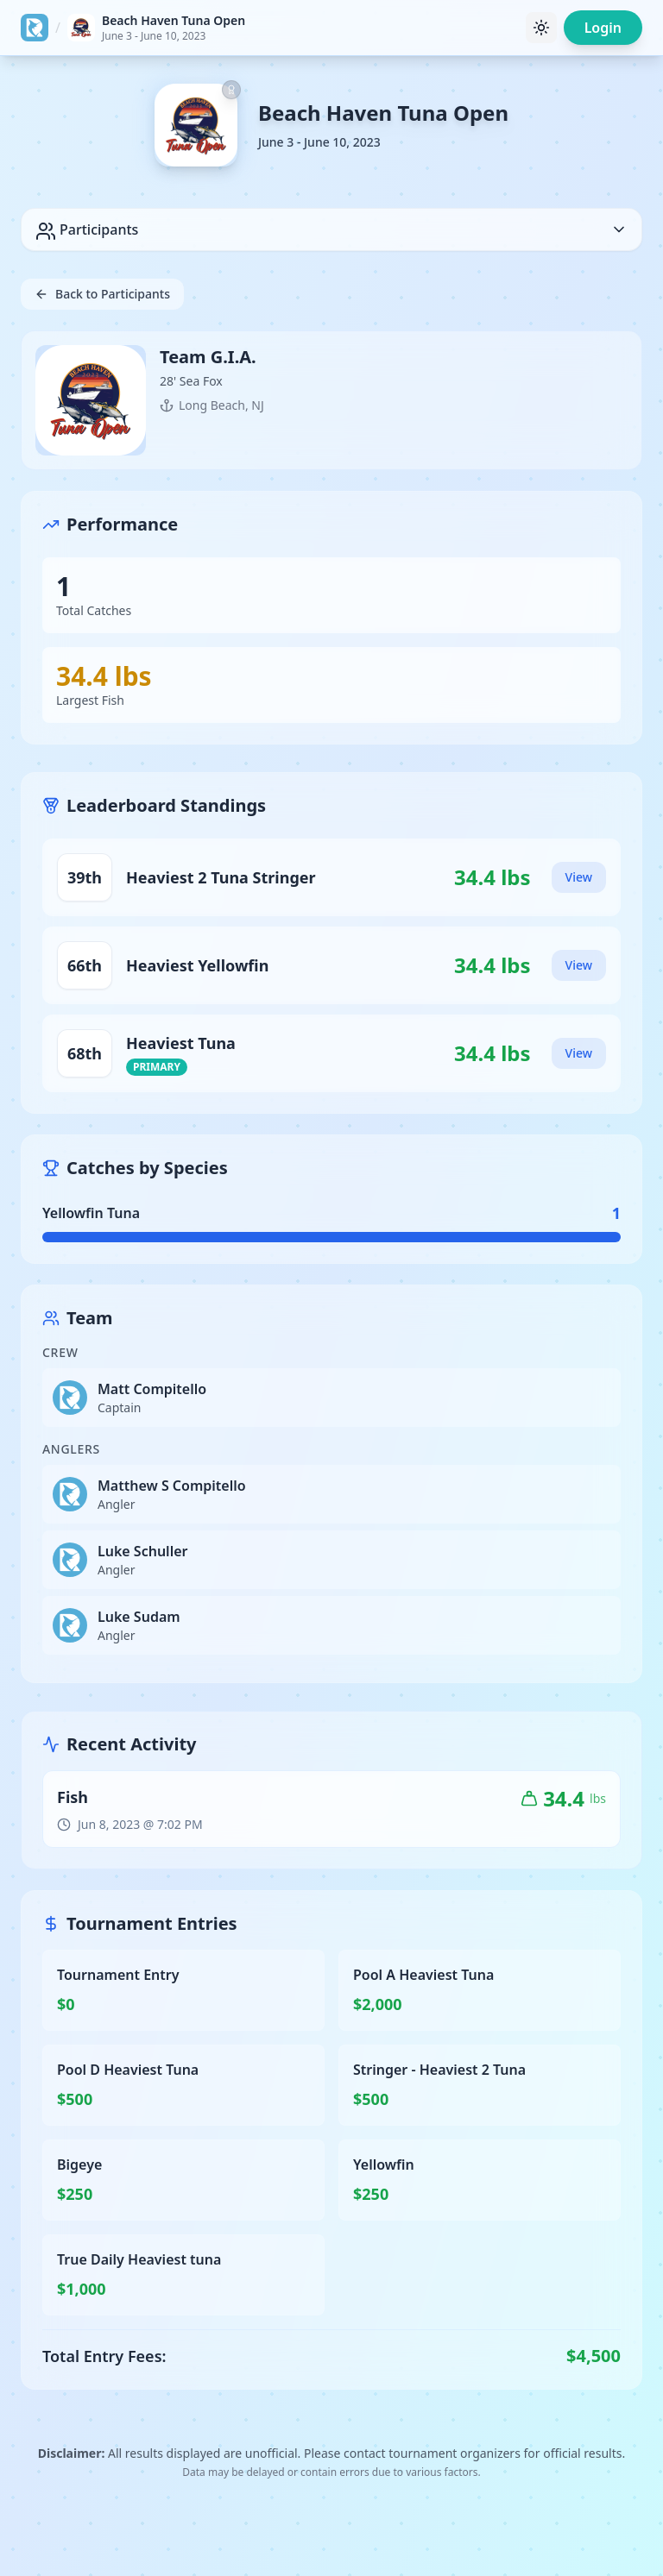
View (578, 877)
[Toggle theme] (541, 27)
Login (603, 27)
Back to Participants (102, 294)
